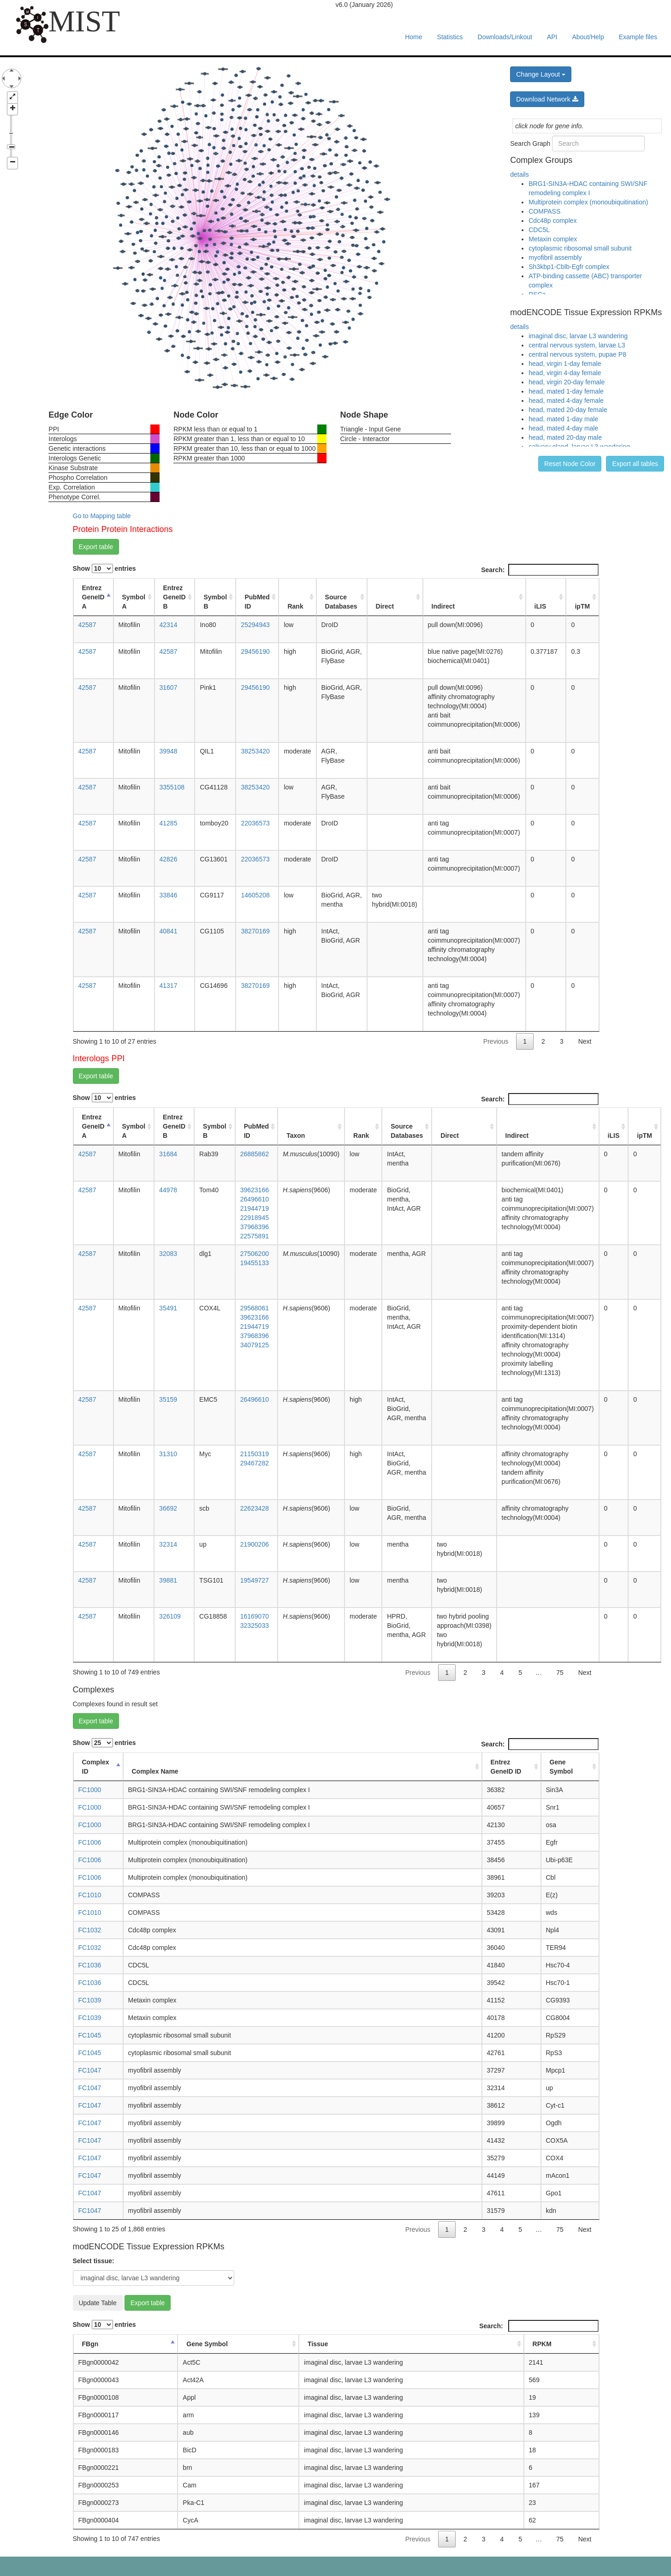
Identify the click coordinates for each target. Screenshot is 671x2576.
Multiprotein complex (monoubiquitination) (588, 202)
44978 (168, 1190)
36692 (168, 1508)
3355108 (172, 787)
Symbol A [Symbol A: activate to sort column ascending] (134, 601)
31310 (168, 1454)
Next (585, 1041)
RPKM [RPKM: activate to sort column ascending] (542, 2344)
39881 (168, 1580)
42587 (87, 624)
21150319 (254, 1454)
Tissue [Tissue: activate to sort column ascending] (318, 2344)
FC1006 (89, 1842)
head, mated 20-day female (567, 409)
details (519, 174)
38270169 (255, 931)
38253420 (255, 751)
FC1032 (89, 1930)
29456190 (255, 651)
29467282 (254, 1463)
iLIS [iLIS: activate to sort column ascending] (540, 606)
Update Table (98, 2303)
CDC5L (539, 229)
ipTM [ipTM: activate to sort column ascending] (582, 606)
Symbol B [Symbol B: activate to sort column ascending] (215, 601)
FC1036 (89, 1965)
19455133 (254, 1263)
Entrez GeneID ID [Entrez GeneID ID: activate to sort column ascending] (506, 1766)
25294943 (255, 624)
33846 (169, 895)
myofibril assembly (555, 257)
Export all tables (635, 463)
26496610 (254, 1199)
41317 (169, 985)
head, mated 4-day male (563, 428)
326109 (170, 1616)
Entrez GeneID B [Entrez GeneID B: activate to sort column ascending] (174, 597)
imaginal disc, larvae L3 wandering (578, 336)
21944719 (254, 1208)
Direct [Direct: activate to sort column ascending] (385, 606)
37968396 (254, 1227)
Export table (96, 546)
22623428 (254, 1508)
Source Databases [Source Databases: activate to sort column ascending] (341, 601)
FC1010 (89, 1895)
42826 (169, 859)
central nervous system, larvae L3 (576, 345)
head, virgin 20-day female (566, 382)
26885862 (254, 1154)
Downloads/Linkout (505, 37)
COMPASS (544, 211)
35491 (168, 1308)
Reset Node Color (569, 463)
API (552, 37)
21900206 (254, 1544)
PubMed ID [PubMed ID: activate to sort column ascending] (256, 601)
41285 (169, 823)
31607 (169, 687)
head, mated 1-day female (566, 391)
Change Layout (540, 74)
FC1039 (89, 2000)
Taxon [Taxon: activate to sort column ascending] (295, 1135)
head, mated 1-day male (563, 419)
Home (413, 37)
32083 (168, 1253)
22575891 (254, 1236)
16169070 (254, 1616)
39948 (169, 751)
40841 (169, 931)
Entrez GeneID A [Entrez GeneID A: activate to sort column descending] (93, 597)
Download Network (547, 99)
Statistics (450, 37)
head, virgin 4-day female (564, 373)
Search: (539, 570)
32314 (168, 1544)
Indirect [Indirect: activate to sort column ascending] (443, 606)
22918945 (254, 1217)
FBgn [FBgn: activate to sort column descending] (90, 2344)
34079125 (254, 1345)
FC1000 (89, 1789)
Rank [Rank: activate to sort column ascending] (295, 606)
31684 (168, 1154)
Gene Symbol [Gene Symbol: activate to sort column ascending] (561, 1766)
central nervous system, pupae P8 (577, 354)
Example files (638, 37)
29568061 (254, 1308)
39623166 (254, 1190)
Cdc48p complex (552, 220)
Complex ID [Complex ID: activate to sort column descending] (95, 1766)
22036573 (255, 823)
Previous (495, 1041)
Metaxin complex (552, 239)
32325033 (254, 1625)
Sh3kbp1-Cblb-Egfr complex (568, 266)
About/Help (588, 37)
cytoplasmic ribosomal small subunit (579, 248)
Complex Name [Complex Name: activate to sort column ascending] (155, 1771)
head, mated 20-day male (565, 437)
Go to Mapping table (102, 516)
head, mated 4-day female (566, 400)
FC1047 (89, 2070)
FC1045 (89, 2035)
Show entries (104, 568)
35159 (168, 1399)
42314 (169, 624)
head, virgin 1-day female (564, 363)
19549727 (254, 1580)
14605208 (255, 895)
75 (560, 1672)
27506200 (254, 1253)
